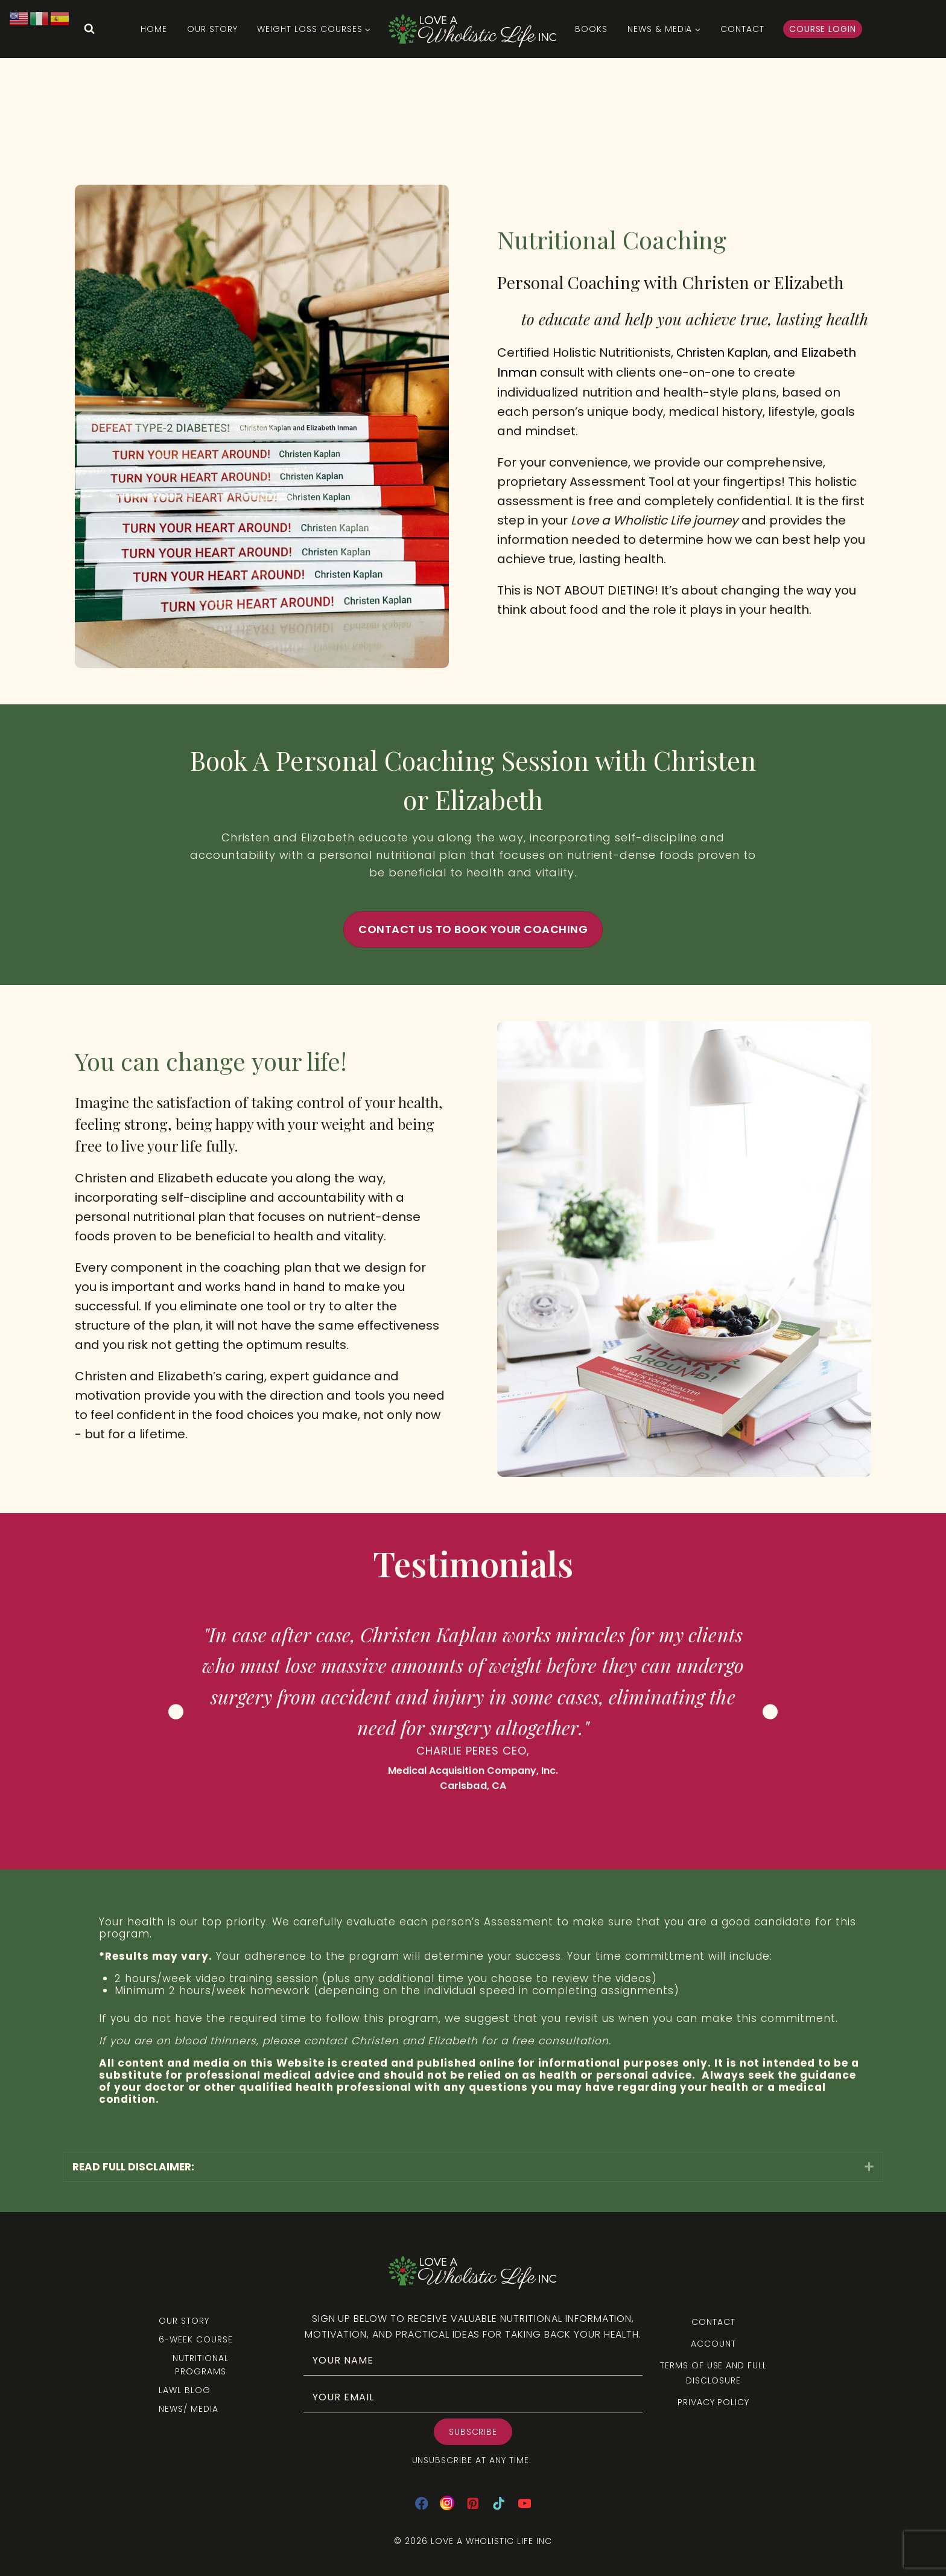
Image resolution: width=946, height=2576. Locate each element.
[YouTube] (525, 2503)
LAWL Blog (185, 2390)
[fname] (473, 2360)
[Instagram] (447, 2503)
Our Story (212, 29)
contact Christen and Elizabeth (391, 2040)
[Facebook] (421, 2503)
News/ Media (188, 2409)
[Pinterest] (473, 2503)
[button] (869, 2166)
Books (591, 29)
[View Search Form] (89, 29)
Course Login (823, 29)
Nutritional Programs (201, 2364)
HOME (154, 29)
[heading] (465, 2166)
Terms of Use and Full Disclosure (713, 2372)
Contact (742, 29)
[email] (473, 2397)
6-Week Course (195, 2339)
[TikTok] (499, 2503)
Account (713, 2344)
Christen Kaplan (725, 353)
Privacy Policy (713, 2402)
